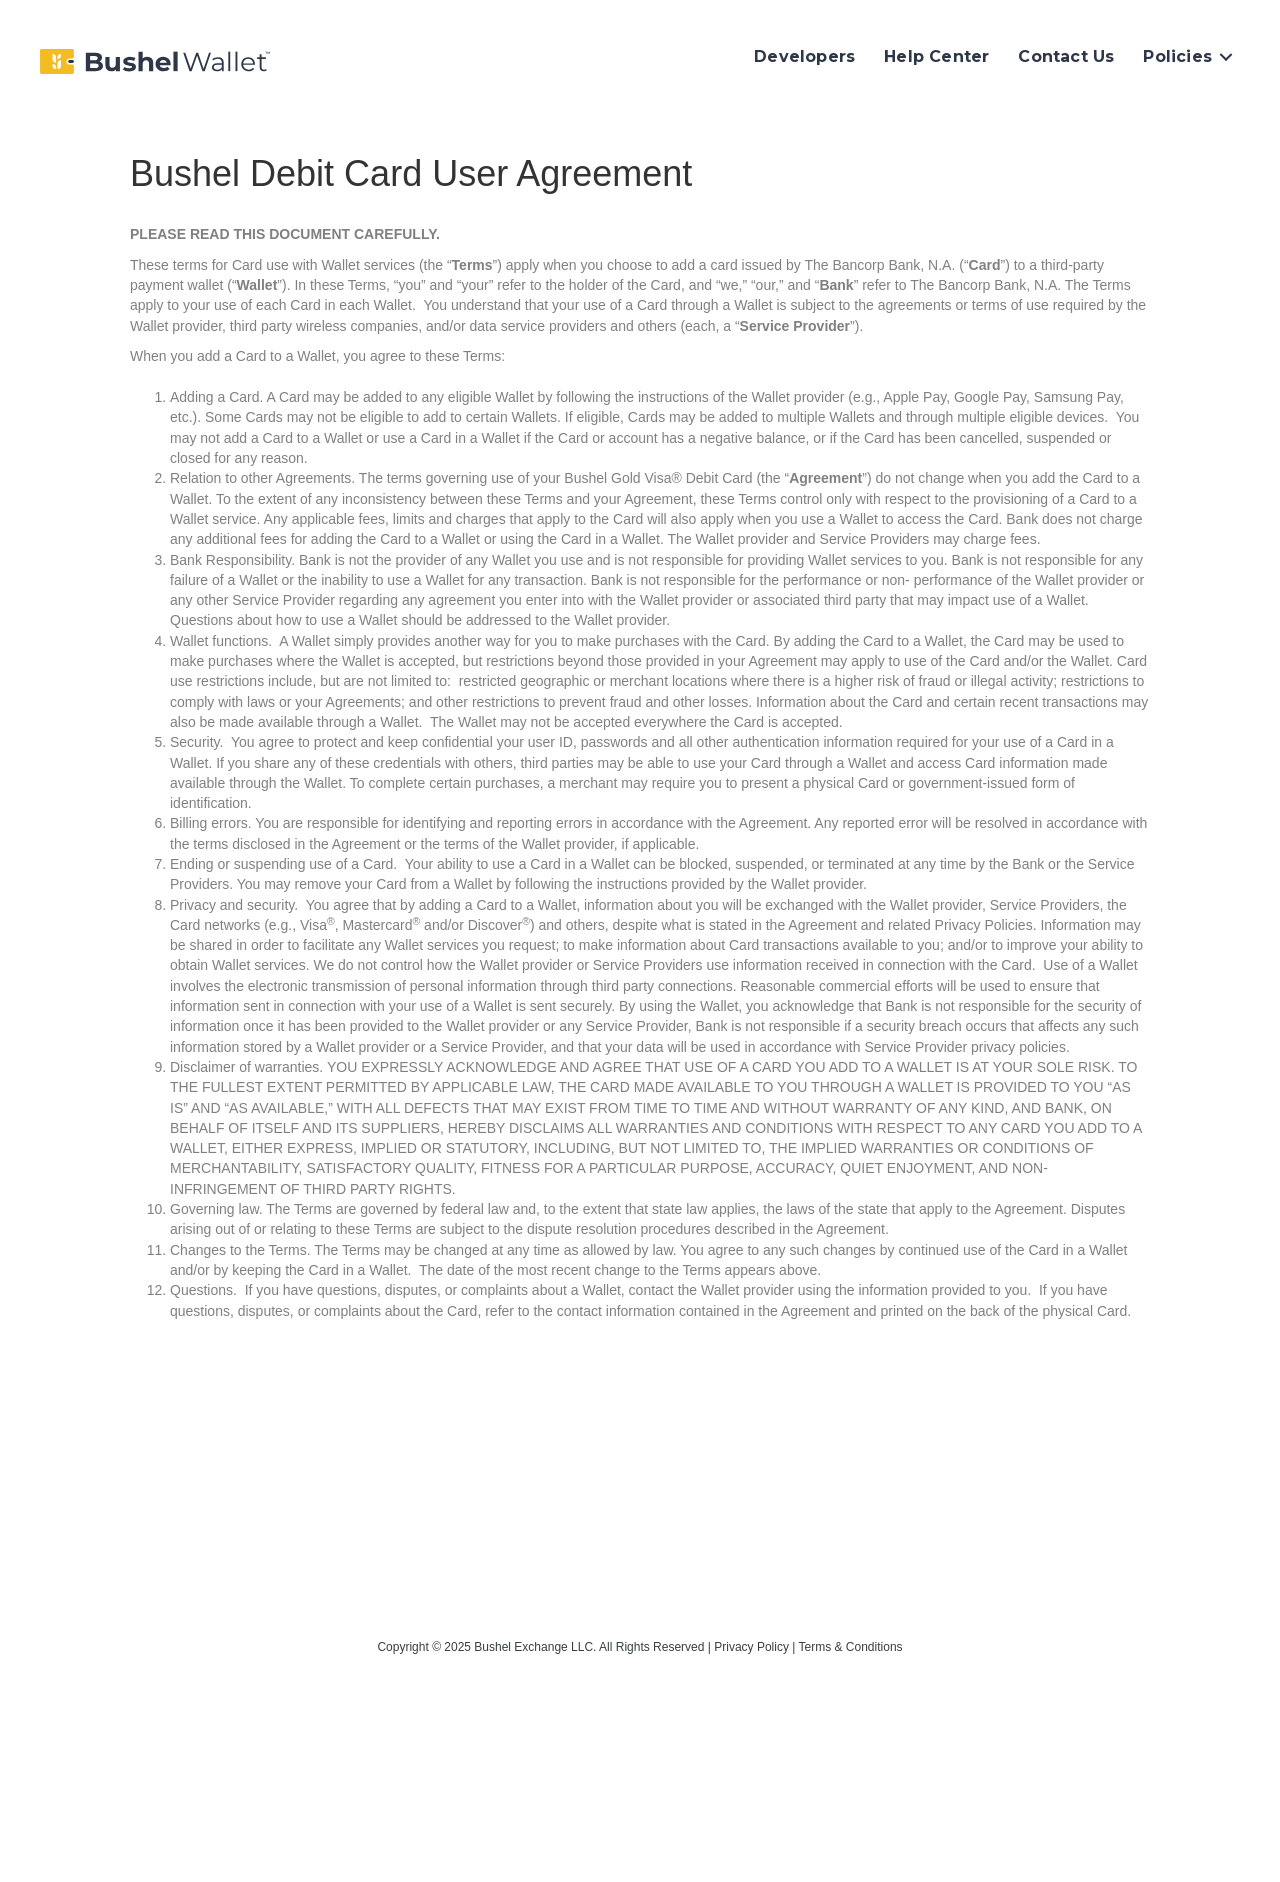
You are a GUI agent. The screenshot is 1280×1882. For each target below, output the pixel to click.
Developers (804, 56)
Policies (1177, 56)
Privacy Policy (751, 1647)
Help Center (936, 56)
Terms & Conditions (851, 1647)
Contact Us (1066, 56)
